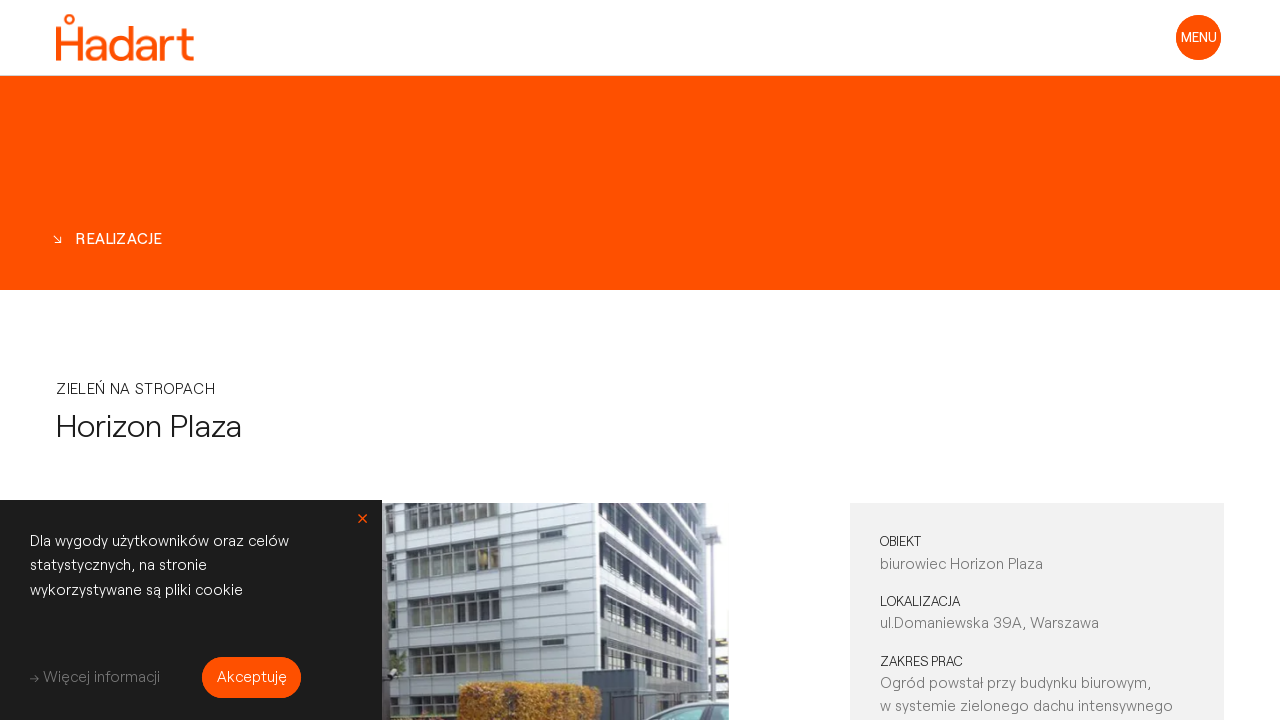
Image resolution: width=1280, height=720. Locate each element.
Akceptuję (252, 676)
